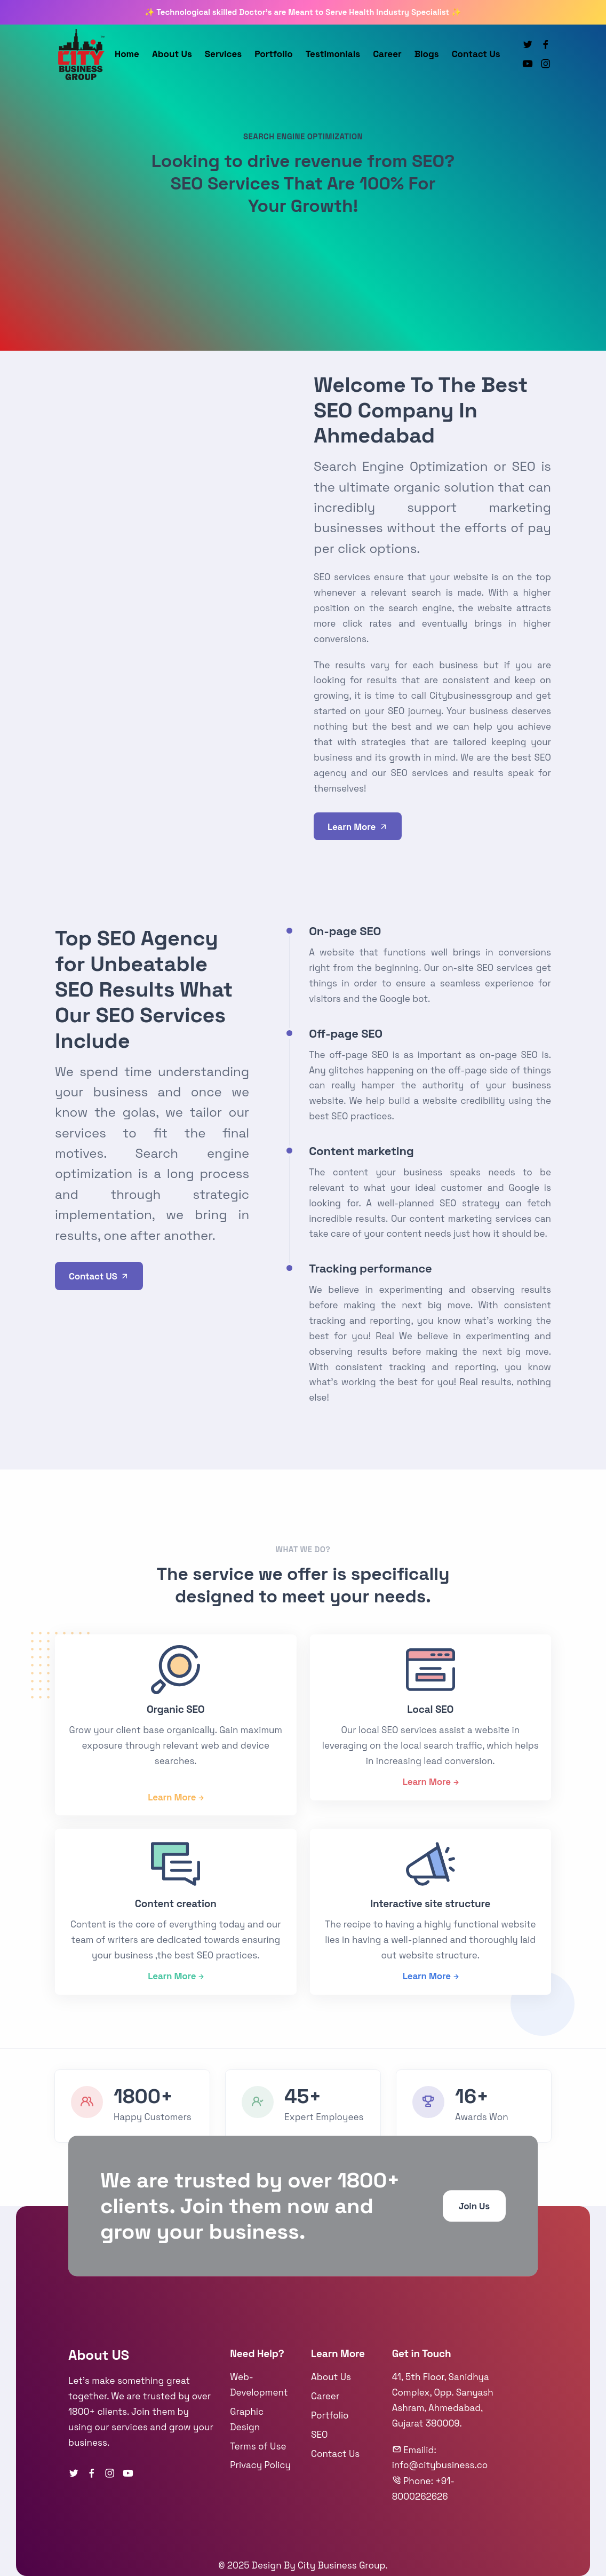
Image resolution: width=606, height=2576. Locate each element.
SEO (319, 2434)
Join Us (474, 2206)
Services (223, 54)
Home (127, 54)
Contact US (99, 1276)
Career (387, 54)
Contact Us (476, 54)
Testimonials (333, 54)
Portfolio (273, 54)
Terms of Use (258, 2446)
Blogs (426, 54)
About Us (172, 54)
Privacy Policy (260, 2465)
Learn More (358, 827)
